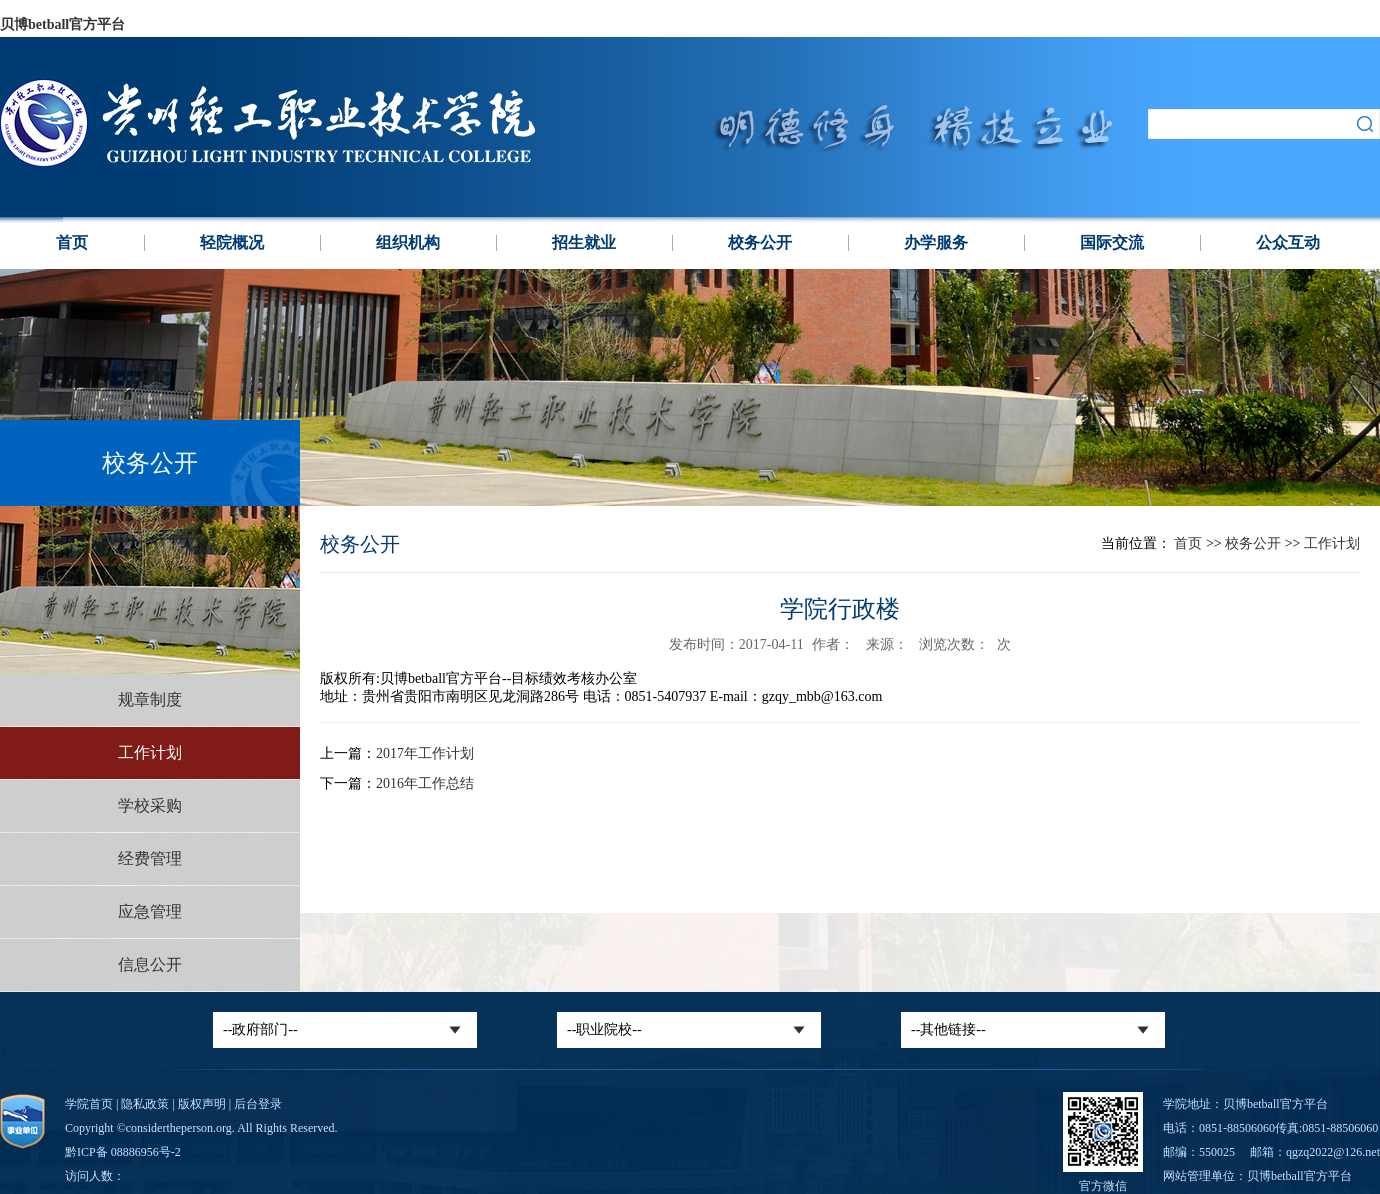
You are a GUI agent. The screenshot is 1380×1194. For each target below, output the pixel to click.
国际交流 (1112, 242)
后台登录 (258, 1104)
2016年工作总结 (425, 783)
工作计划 (150, 752)
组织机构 (408, 242)
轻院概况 (232, 242)
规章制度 (150, 699)
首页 (72, 242)
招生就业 (584, 242)
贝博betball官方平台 (62, 24)
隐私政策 (145, 1104)
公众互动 (1288, 242)
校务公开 (760, 242)
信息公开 (150, 964)
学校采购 (150, 805)
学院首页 (89, 1104)
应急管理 (150, 911)
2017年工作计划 (425, 753)
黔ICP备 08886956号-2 (123, 1152)
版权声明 (202, 1104)
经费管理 (150, 858)
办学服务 (936, 242)
